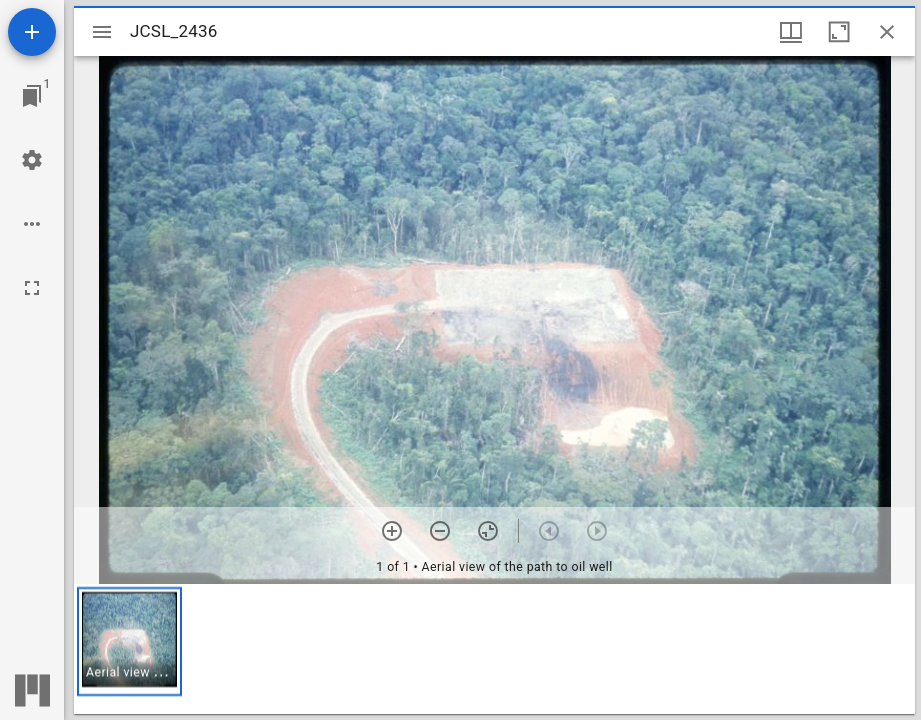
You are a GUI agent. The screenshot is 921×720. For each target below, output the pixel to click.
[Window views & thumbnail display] (791, 32)
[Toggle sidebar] (102, 32)
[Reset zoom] (488, 531)
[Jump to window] (32, 96)
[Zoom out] (440, 531)
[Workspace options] (32, 224)
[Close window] (887, 32)
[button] (129, 641)
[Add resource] (32, 32)
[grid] (494, 649)
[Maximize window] (839, 32)
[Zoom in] (392, 531)
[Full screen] (32, 288)
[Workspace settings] (32, 160)
